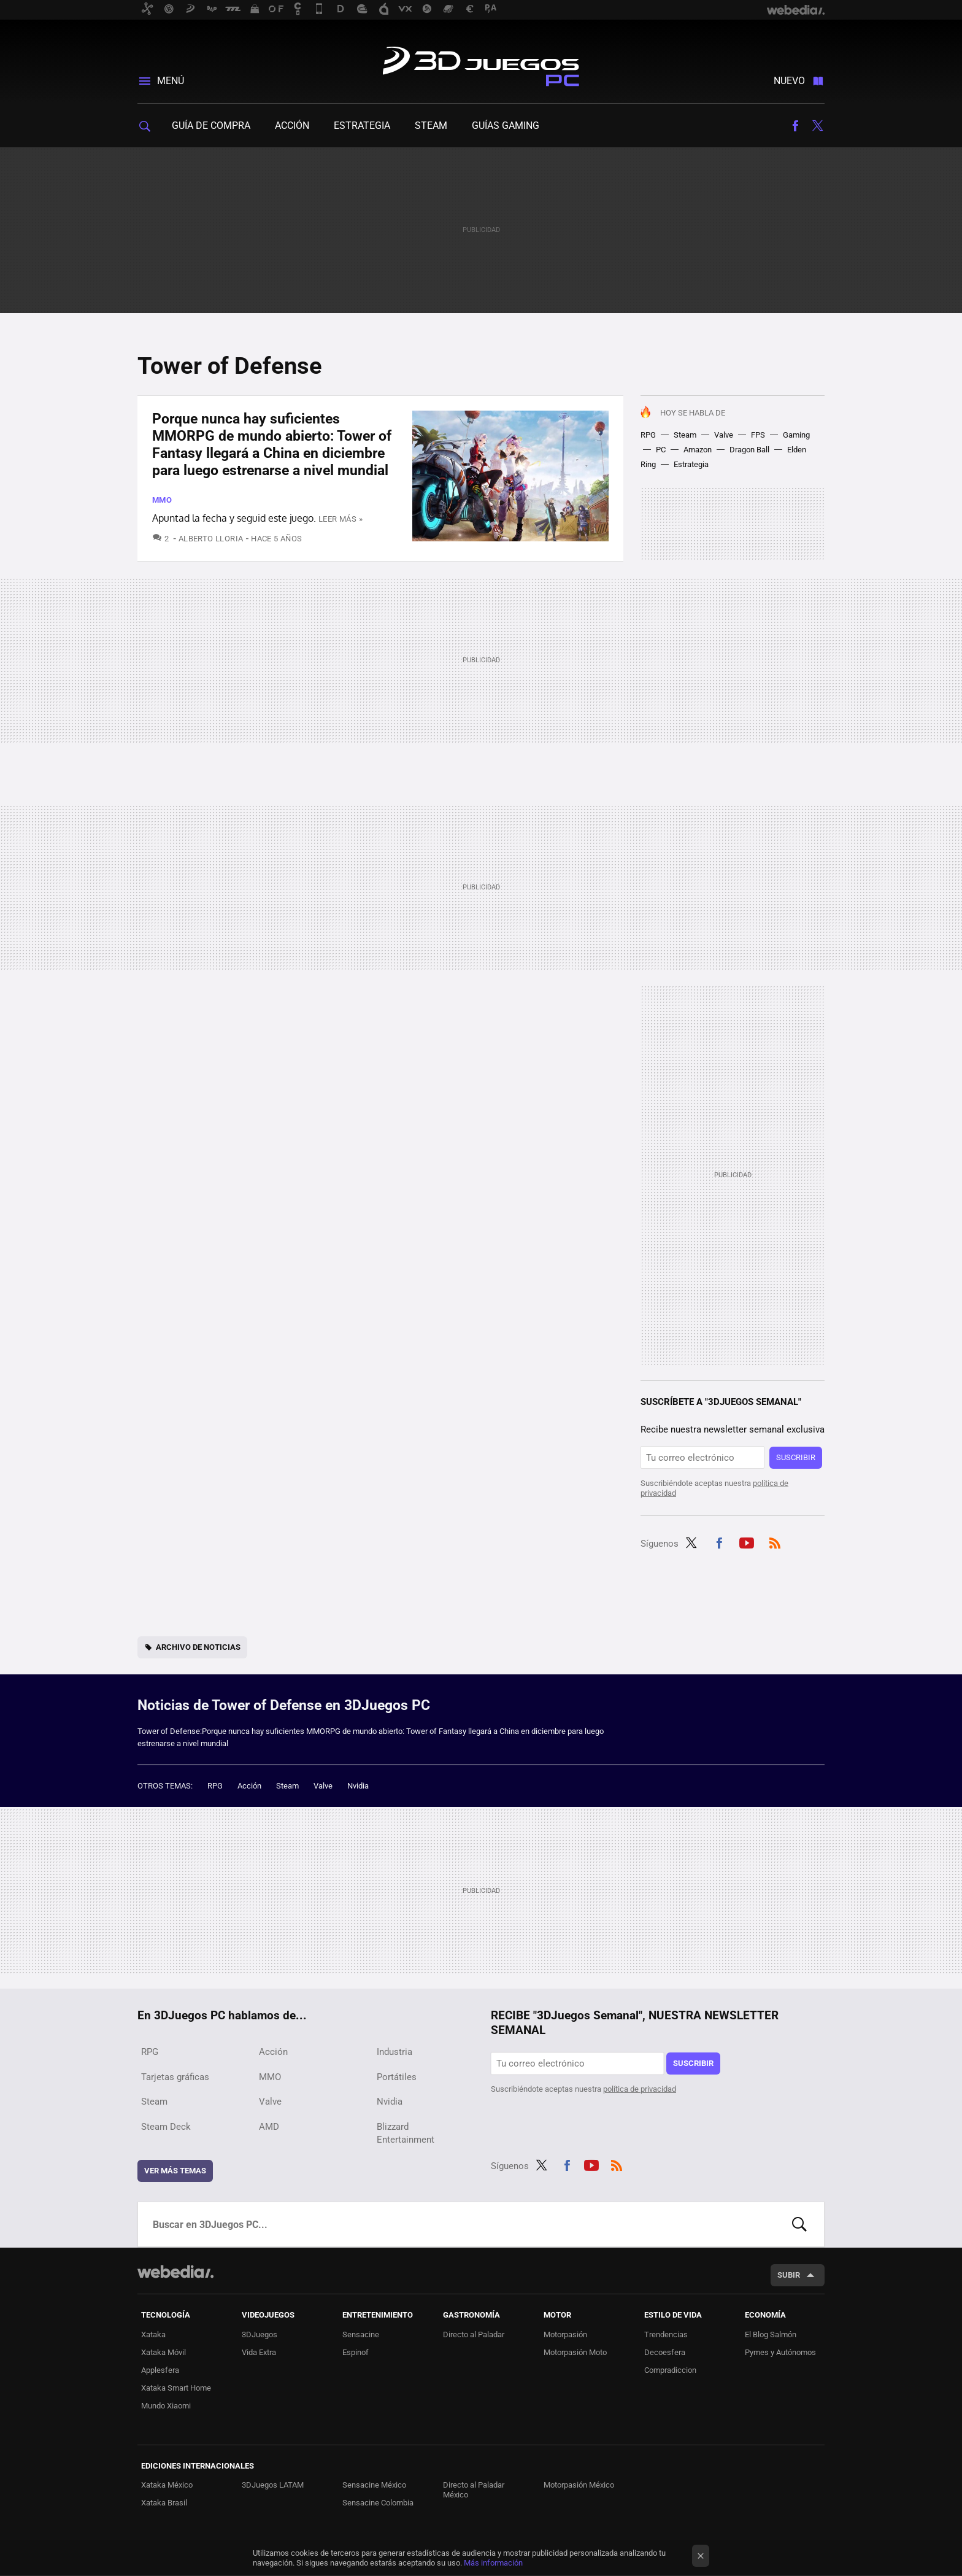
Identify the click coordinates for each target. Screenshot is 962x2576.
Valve (723, 434)
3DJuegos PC (481, 63)
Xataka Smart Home (176, 2387)
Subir (788, 2275)
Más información (493, 2562)
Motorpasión (565, 2334)
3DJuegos (259, 2334)
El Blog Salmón (770, 2334)
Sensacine (360, 2334)
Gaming (796, 434)
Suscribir (795, 1457)
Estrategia (362, 125)
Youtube (746, 1542)
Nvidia (358, 1785)
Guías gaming (505, 125)
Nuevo (789, 81)
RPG (648, 434)
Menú (170, 81)
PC (661, 449)
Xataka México (167, 2484)
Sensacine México (374, 2484)
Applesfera (160, 2370)
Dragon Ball (749, 449)
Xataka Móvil (163, 2352)
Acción (292, 125)
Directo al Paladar (473, 2334)
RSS (775, 1542)
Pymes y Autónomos (780, 2352)
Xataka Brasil (164, 2502)
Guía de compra (211, 125)
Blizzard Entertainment (405, 2133)
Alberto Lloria (211, 538)
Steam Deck (166, 2126)
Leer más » (340, 519)
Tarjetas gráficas (175, 2077)
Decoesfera (664, 2352)
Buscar (799, 2224)
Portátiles (397, 2077)
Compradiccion (670, 2370)
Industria (394, 2051)
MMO (162, 500)
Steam (431, 125)
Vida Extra (259, 2352)
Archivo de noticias (198, 1647)
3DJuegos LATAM (273, 2484)
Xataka (153, 2334)
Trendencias (666, 2334)
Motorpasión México (579, 2484)
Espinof (355, 2352)
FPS (758, 434)
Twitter (817, 125)
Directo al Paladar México (473, 2489)
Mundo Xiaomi (166, 2405)
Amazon (697, 449)
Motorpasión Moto (575, 2352)
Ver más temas (175, 2170)
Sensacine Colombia (378, 2502)
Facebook (795, 125)
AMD (269, 2126)
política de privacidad (639, 2089)
